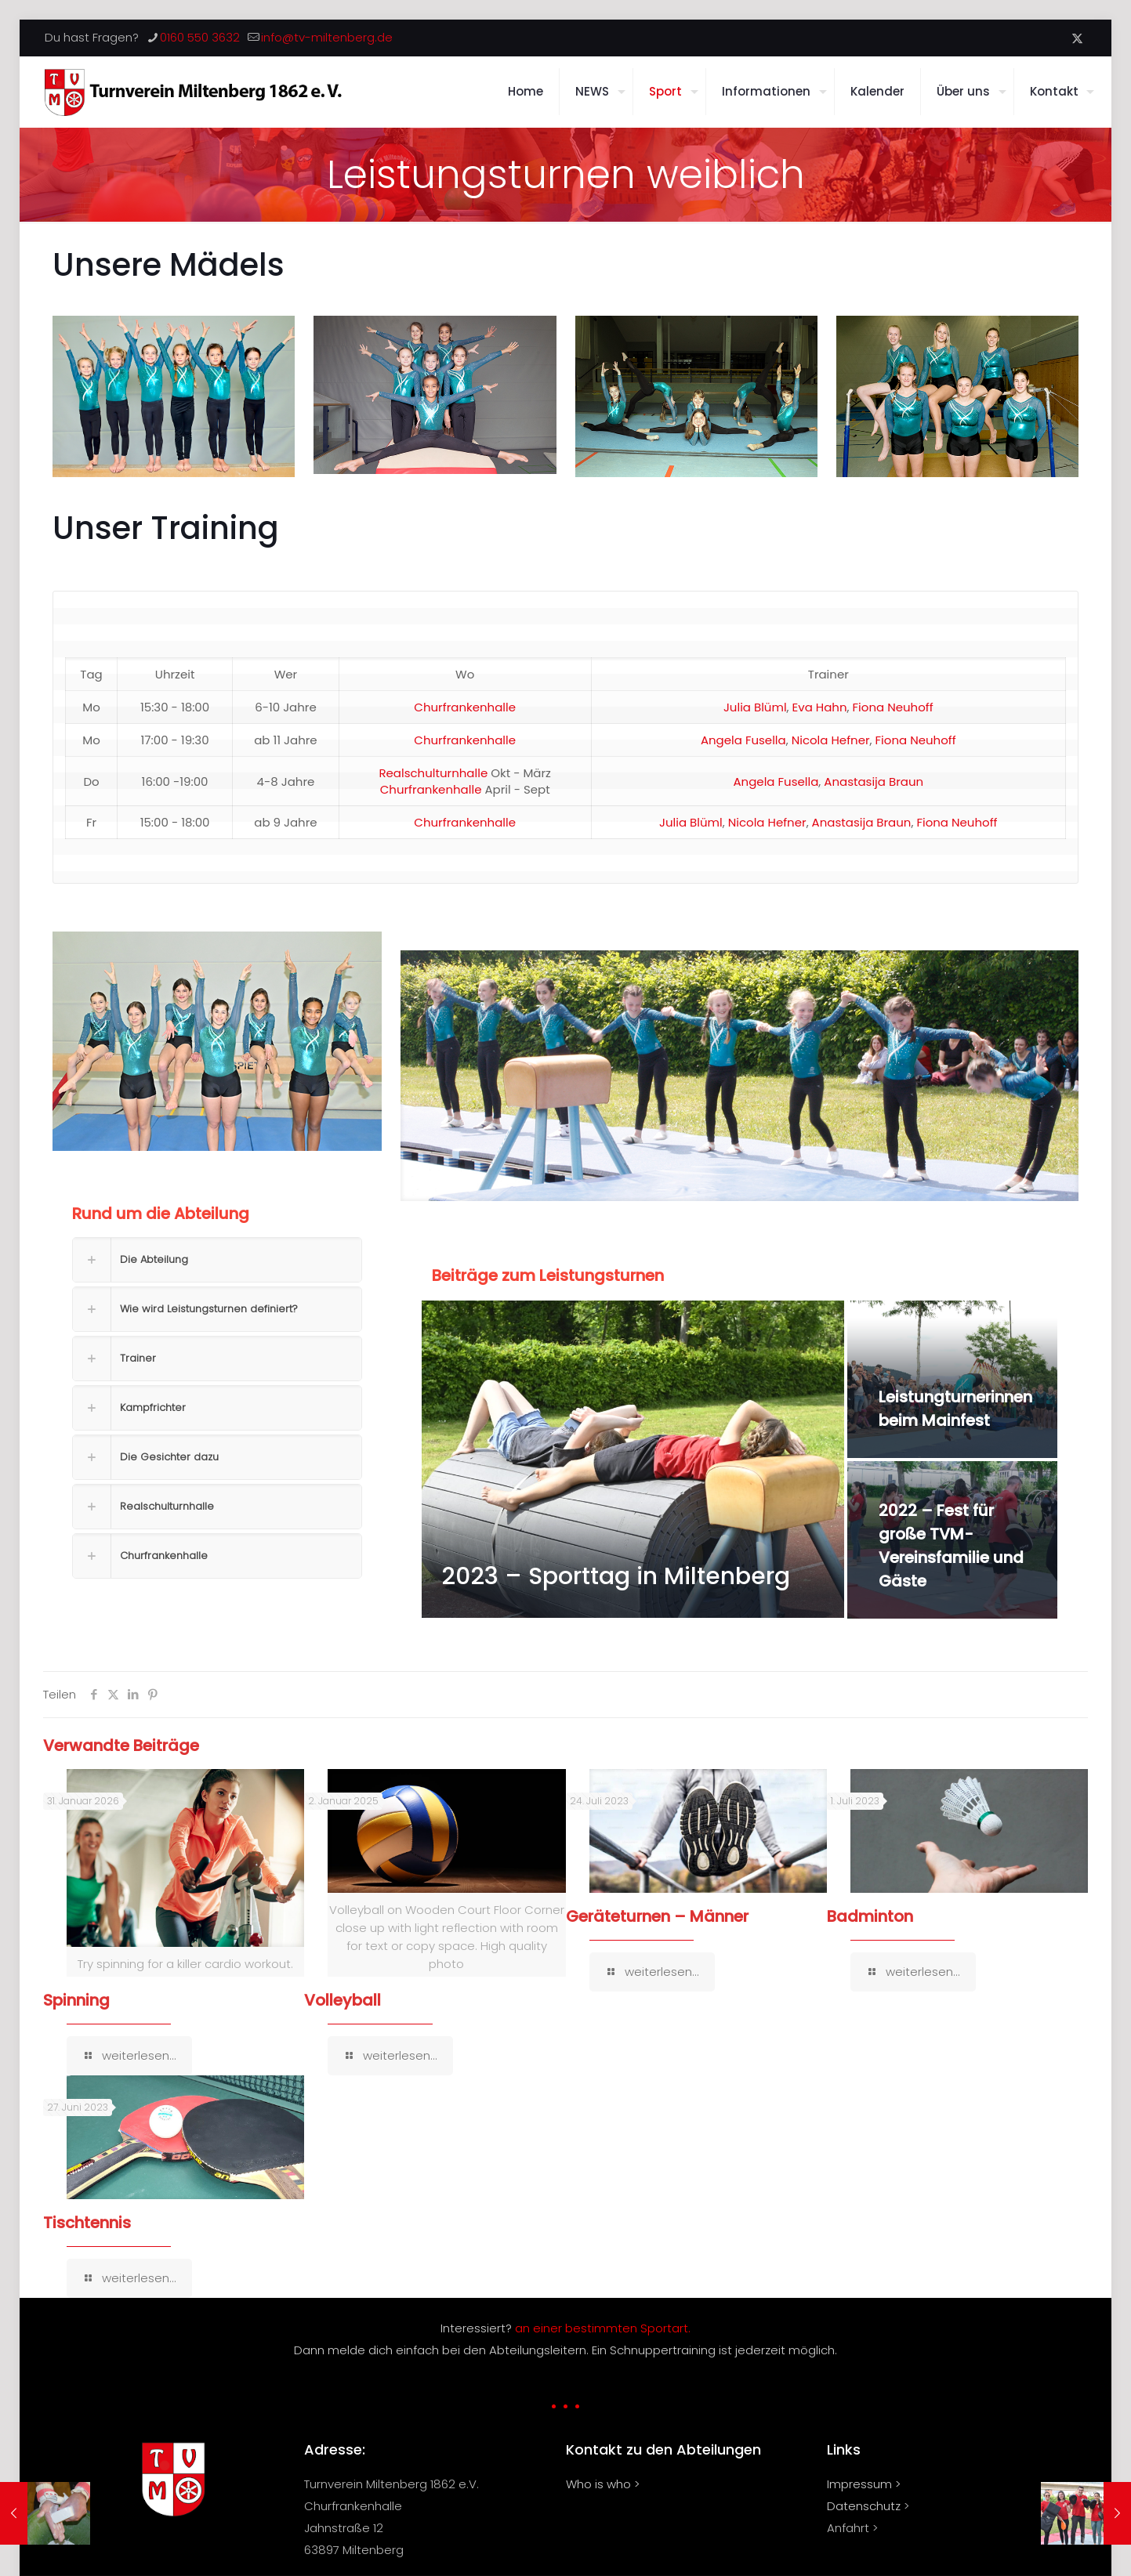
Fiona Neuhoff (893, 707)
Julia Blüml (755, 707)
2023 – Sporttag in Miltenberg (615, 1576)
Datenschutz (864, 2506)
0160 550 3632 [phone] (200, 37)
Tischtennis (87, 2223)
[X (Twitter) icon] (1077, 38)
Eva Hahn (819, 707)
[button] (217, 1251)
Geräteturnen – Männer (657, 1916)
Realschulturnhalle (433, 773)
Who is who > (603, 2484)
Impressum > (864, 2484)
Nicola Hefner (831, 740)
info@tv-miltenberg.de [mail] (327, 37)
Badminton (870, 1916)
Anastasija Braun (873, 781)
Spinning (76, 2000)
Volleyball (342, 2000)
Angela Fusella (743, 740)
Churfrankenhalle (465, 707)
